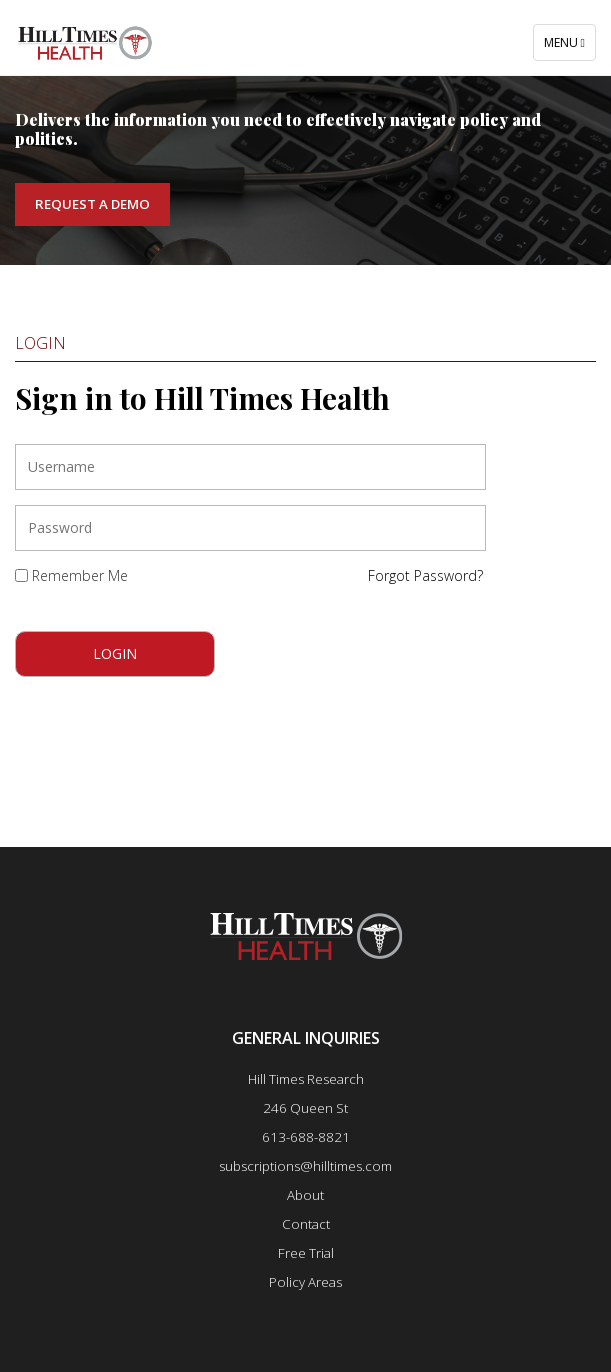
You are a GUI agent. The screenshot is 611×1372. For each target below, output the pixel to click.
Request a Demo (92, 204)
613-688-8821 (306, 1137)
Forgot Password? (425, 575)
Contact (306, 1224)
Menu (569, 47)
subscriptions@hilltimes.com (305, 1166)
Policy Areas (305, 1282)
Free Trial (306, 1253)
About (305, 1195)
